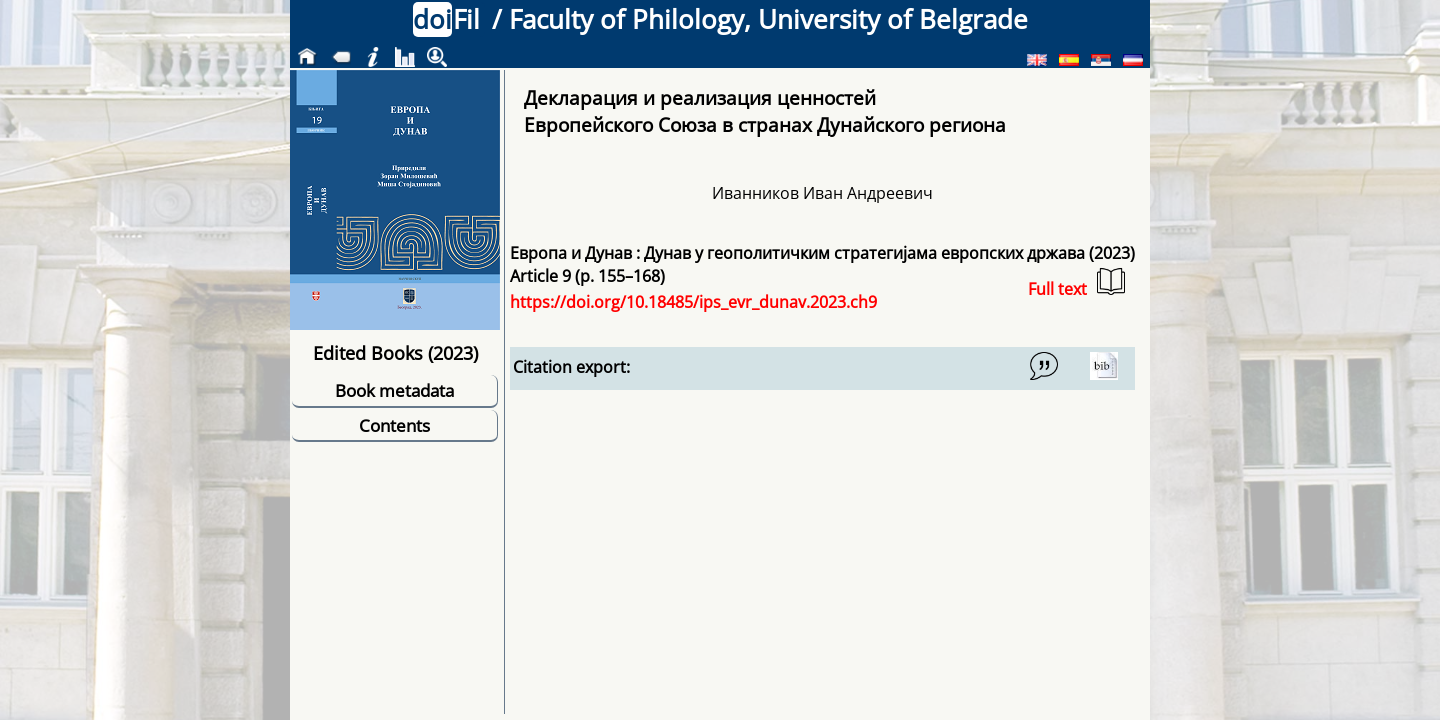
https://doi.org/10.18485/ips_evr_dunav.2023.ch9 (693, 302)
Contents (394, 425)
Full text (1076, 283)
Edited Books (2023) (395, 352)
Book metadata (394, 390)
